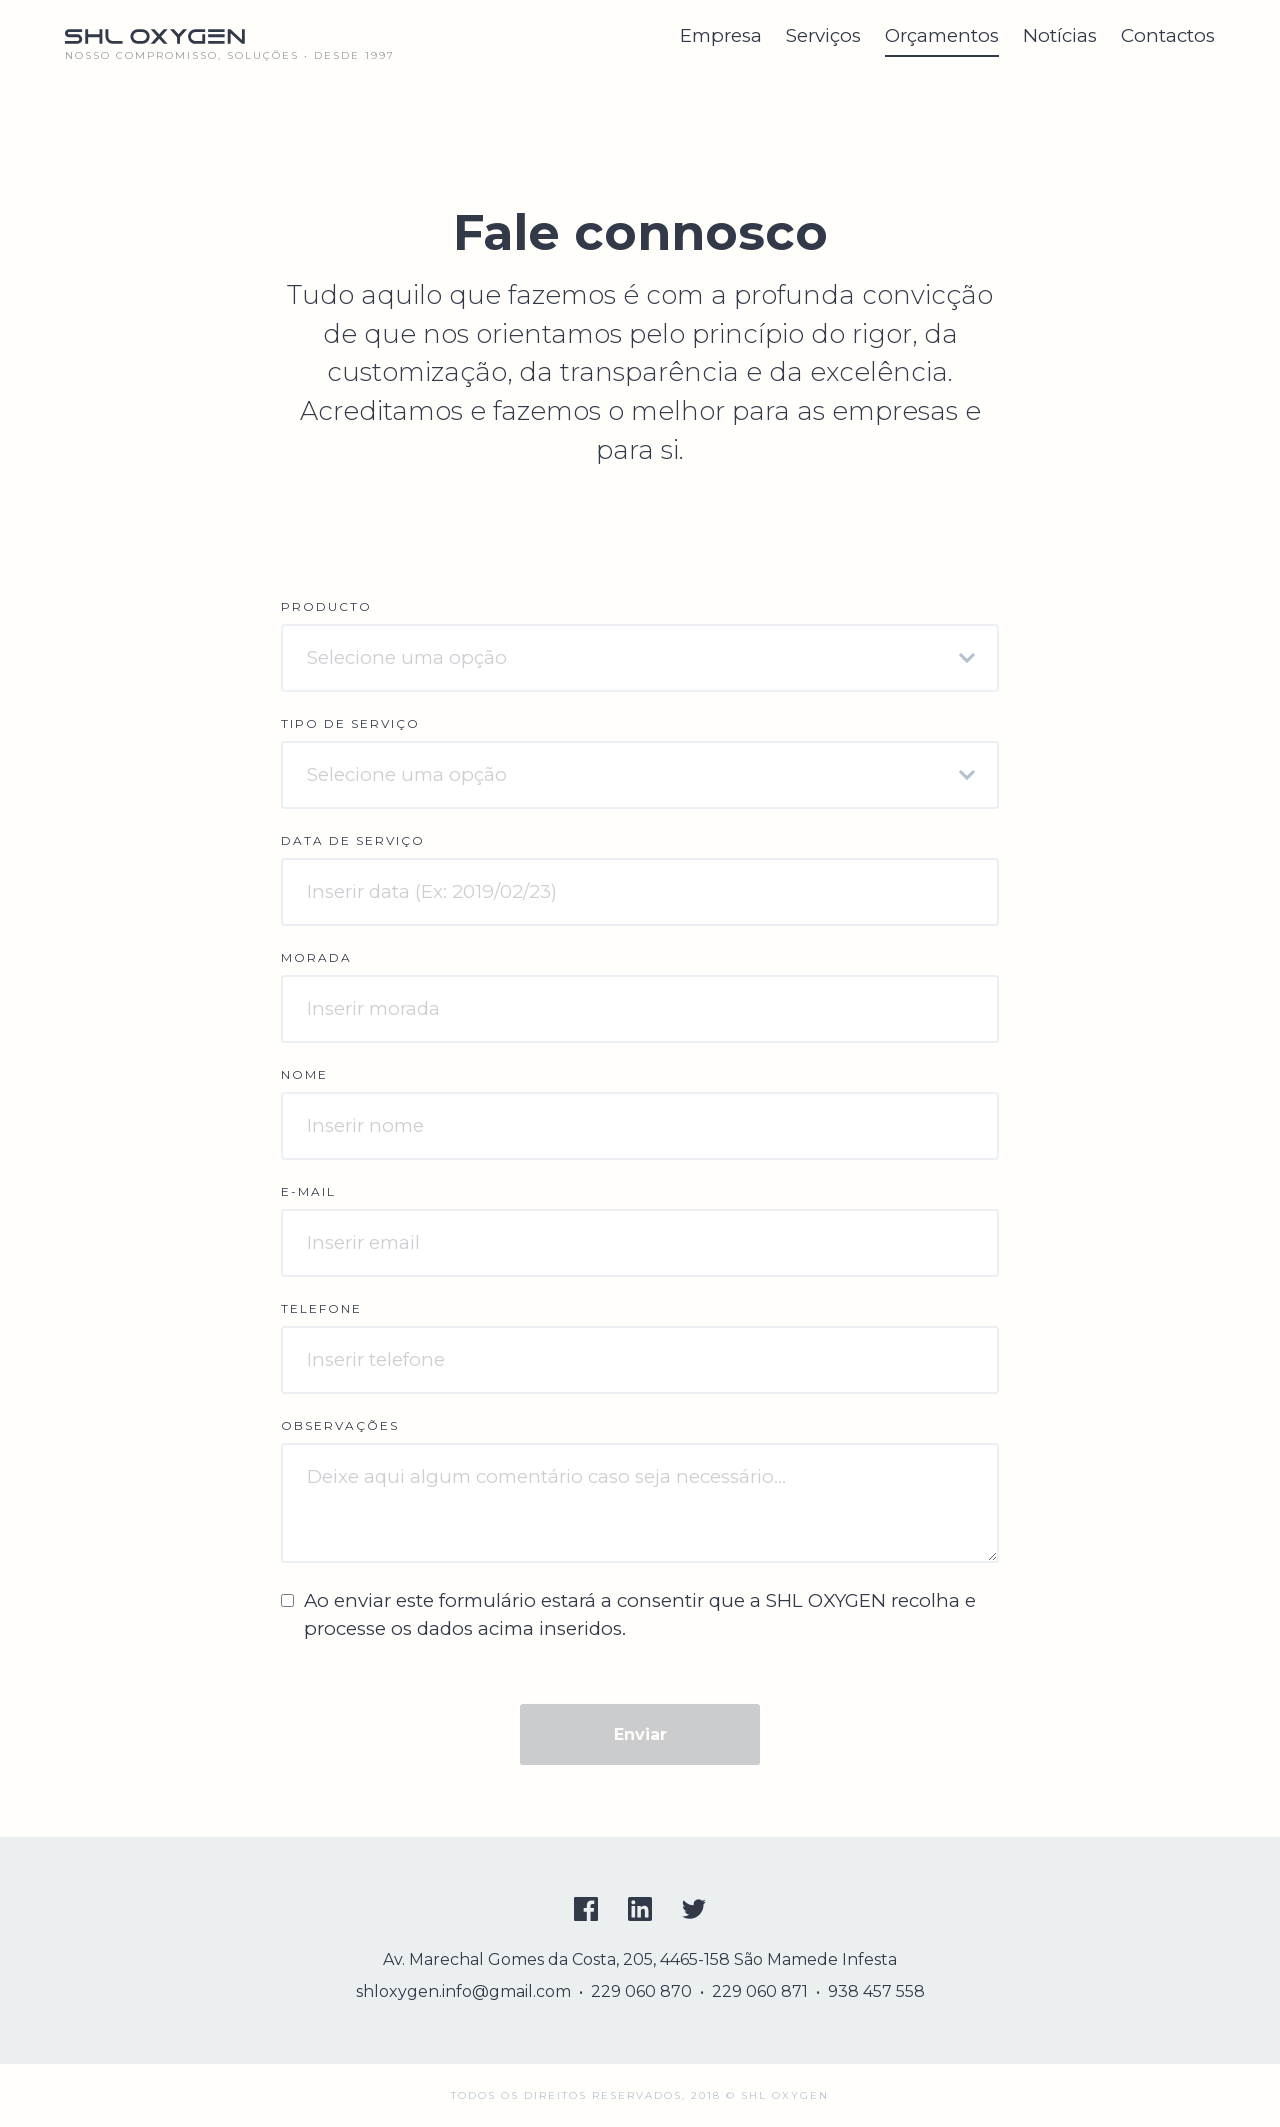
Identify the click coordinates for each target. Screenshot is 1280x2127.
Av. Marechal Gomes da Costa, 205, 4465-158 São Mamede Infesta (640, 1959)
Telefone (321, 1308)
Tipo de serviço (350, 723)
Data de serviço (353, 840)
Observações (340, 1425)
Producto (326, 606)
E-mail (308, 1191)
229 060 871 (760, 1991)
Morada (316, 957)
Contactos (1168, 35)
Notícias (1060, 35)
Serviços (823, 35)
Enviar (640, 1734)
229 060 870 (641, 1991)
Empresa (721, 35)
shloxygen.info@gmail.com (463, 1991)
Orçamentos (942, 35)
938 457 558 (876, 1991)
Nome (304, 1074)
